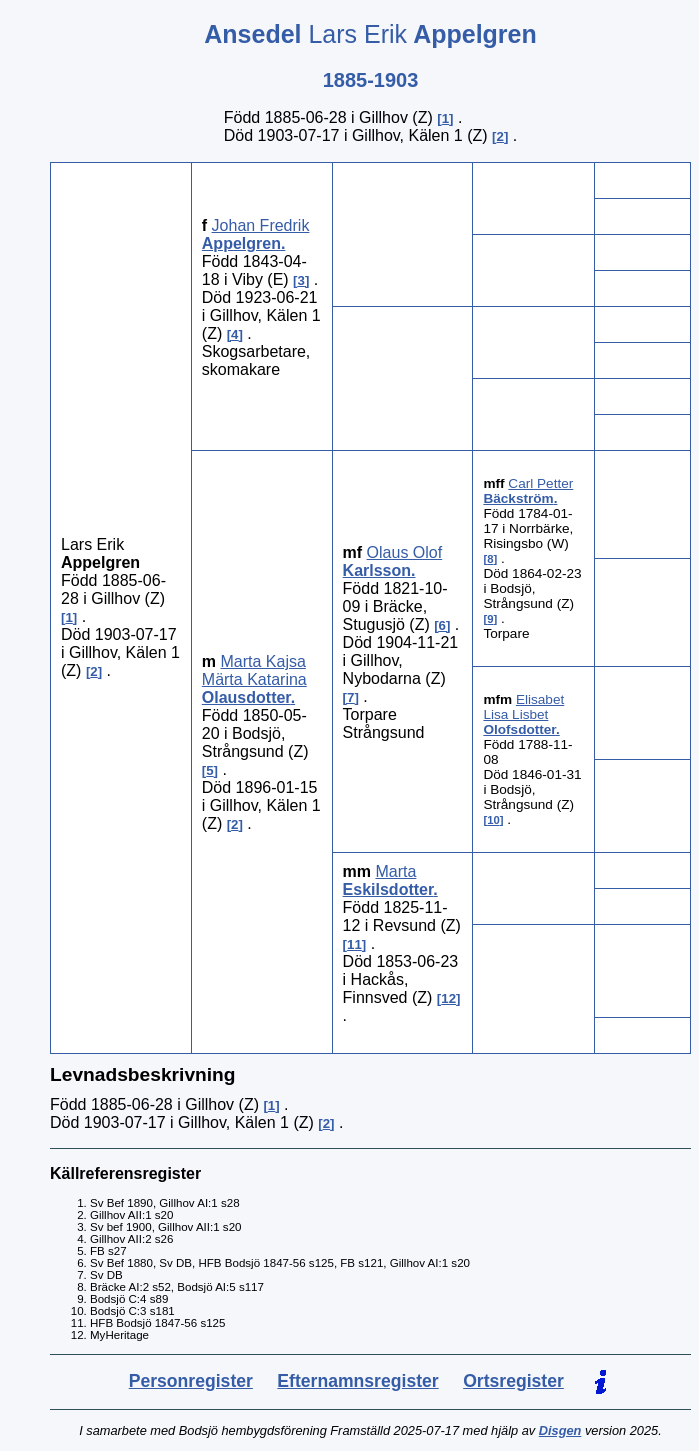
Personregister (191, 1381)
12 (448, 998)
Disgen (560, 1430)
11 (354, 944)
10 (493, 820)
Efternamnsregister (357, 1381)
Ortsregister (513, 1381)
